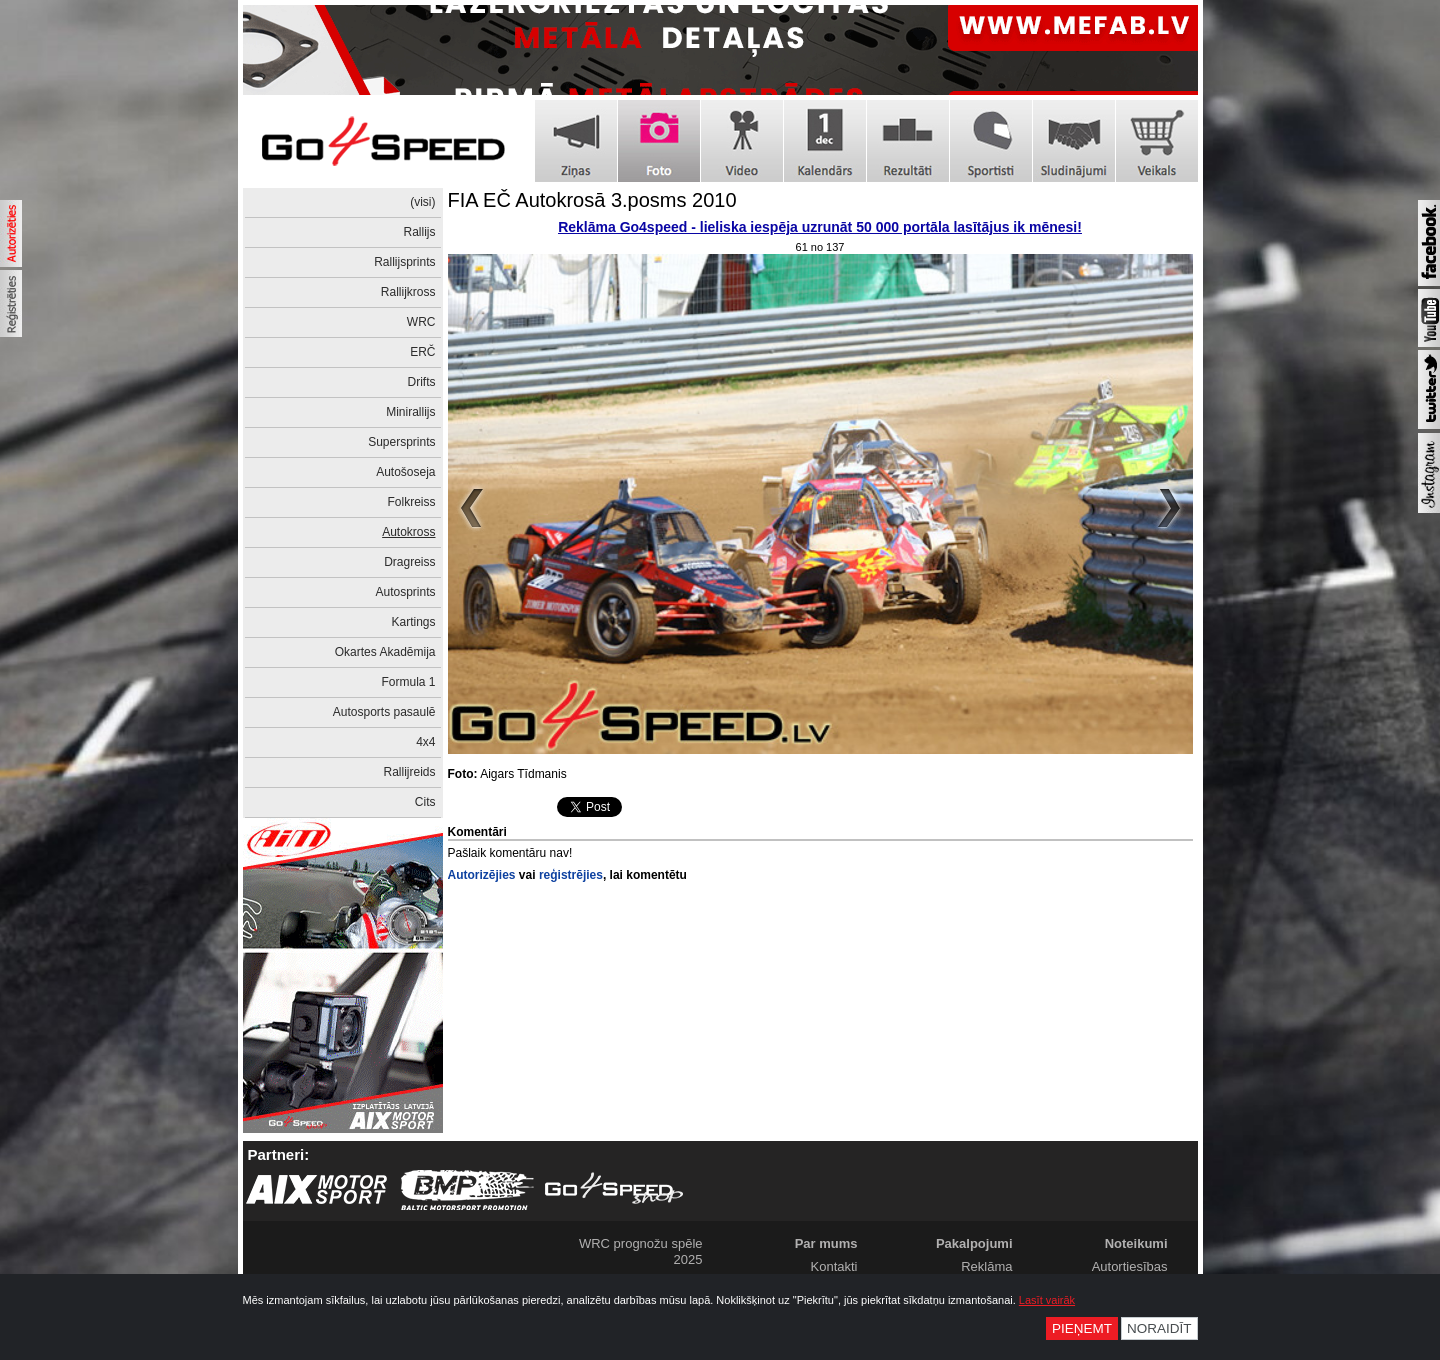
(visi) (422, 202)
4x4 (425, 742)
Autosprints (405, 592)
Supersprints (401, 442)
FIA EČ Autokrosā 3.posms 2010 (592, 200)
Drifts (422, 382)
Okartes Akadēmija (385, 652)
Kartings (413, 622)
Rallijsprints (404, 262)
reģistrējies (571, 875)
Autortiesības (1130, 1266)
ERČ (422, 352)
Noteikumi (1136, 1243)
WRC (421, 322)
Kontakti (834, 1266)
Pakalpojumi (974, 1243)
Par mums (826, 1243)
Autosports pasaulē (384, 712)
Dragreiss (409, 562)
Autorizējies (482, 875)
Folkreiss (411, 502)
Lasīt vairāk (1047, 1300)
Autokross (408, 532)
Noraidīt (1159, 1328)
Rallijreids (409, 772)
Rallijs (419, 232)
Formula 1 (408, 682)
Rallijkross (408, 292)
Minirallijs (410, 412)
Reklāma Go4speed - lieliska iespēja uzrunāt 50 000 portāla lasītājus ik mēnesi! (820, 227)
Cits (425, 802)
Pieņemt (1082, 1328)
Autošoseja (405, 472)
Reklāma (986, 1266)
